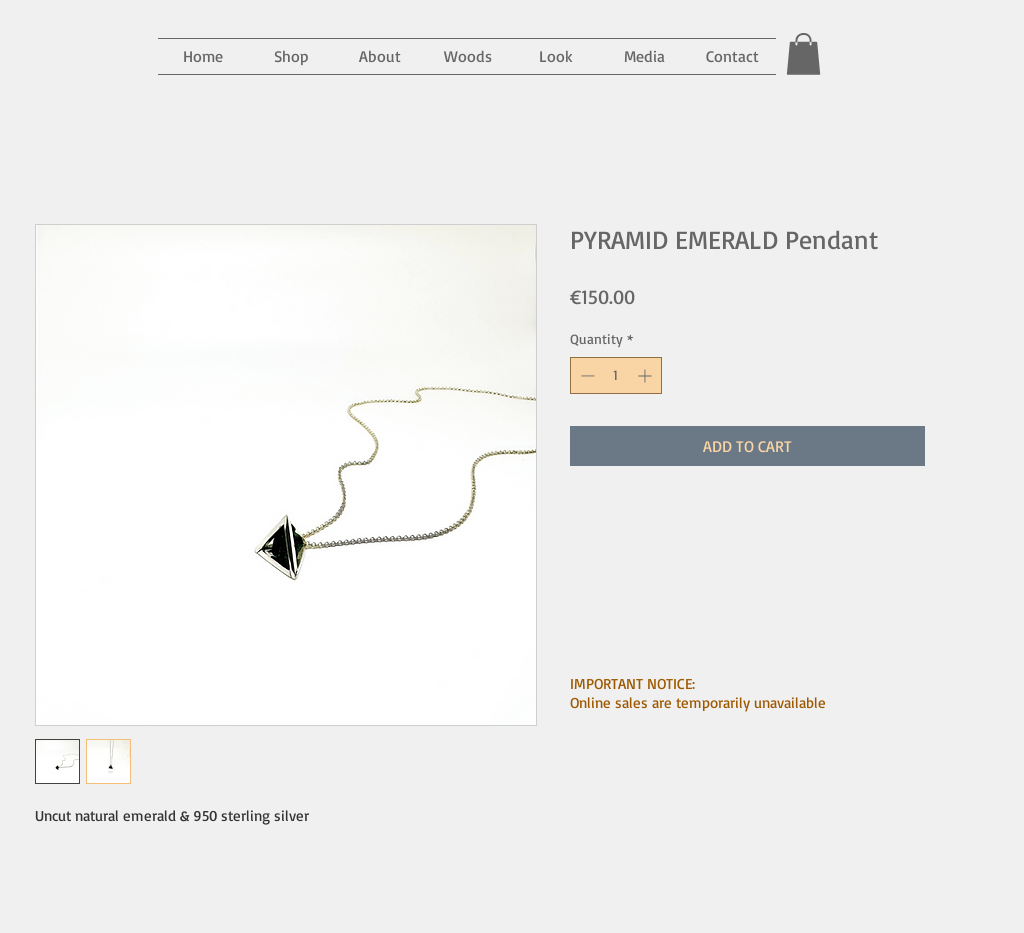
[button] (644, 56)
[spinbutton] (616, 375)
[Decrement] (585, 375)
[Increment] (646, 375)
